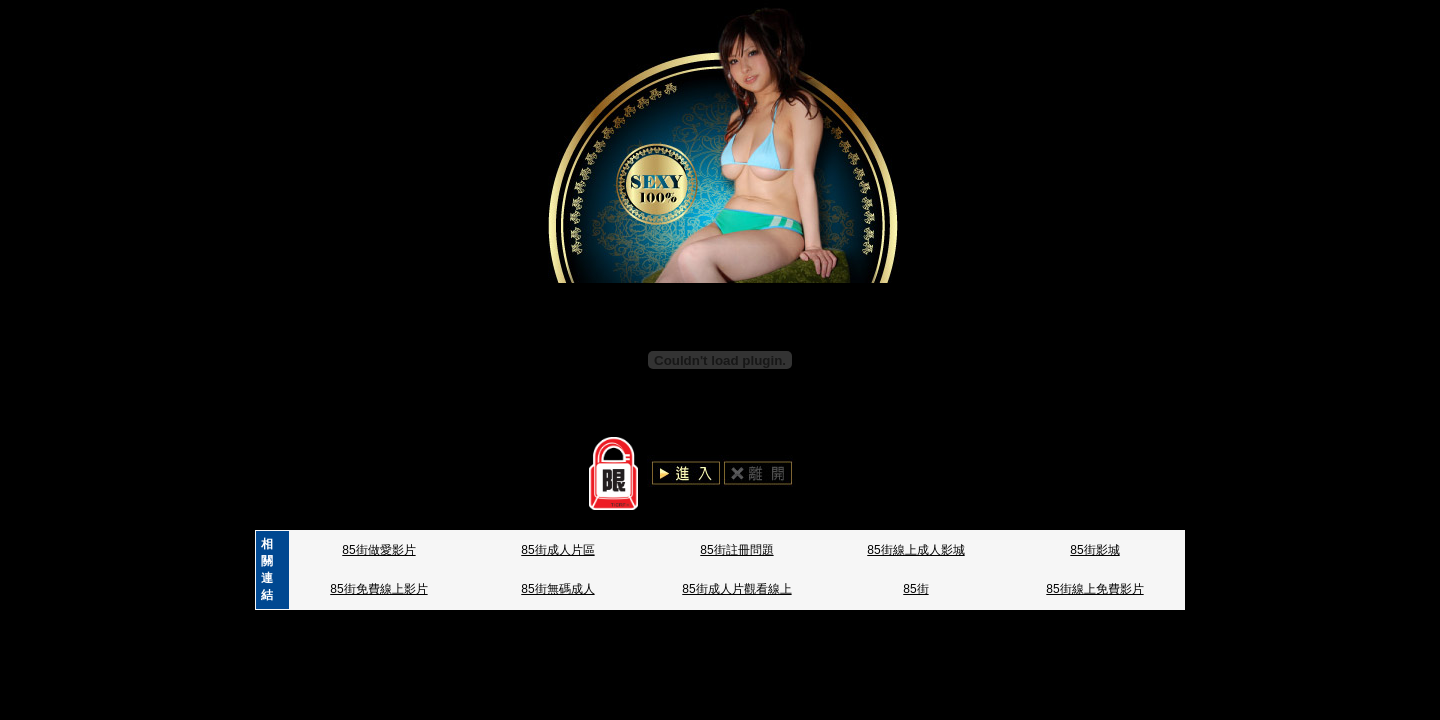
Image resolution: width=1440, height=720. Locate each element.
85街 (915, 589)
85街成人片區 (557, 550)
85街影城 (1094, 550)
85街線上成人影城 (915, 550)
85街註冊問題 (736, 550)
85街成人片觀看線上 (736, 589)
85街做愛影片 (378, 550)
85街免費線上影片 (378, 589)
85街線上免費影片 (1094, 589)
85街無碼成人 (557, 589)
